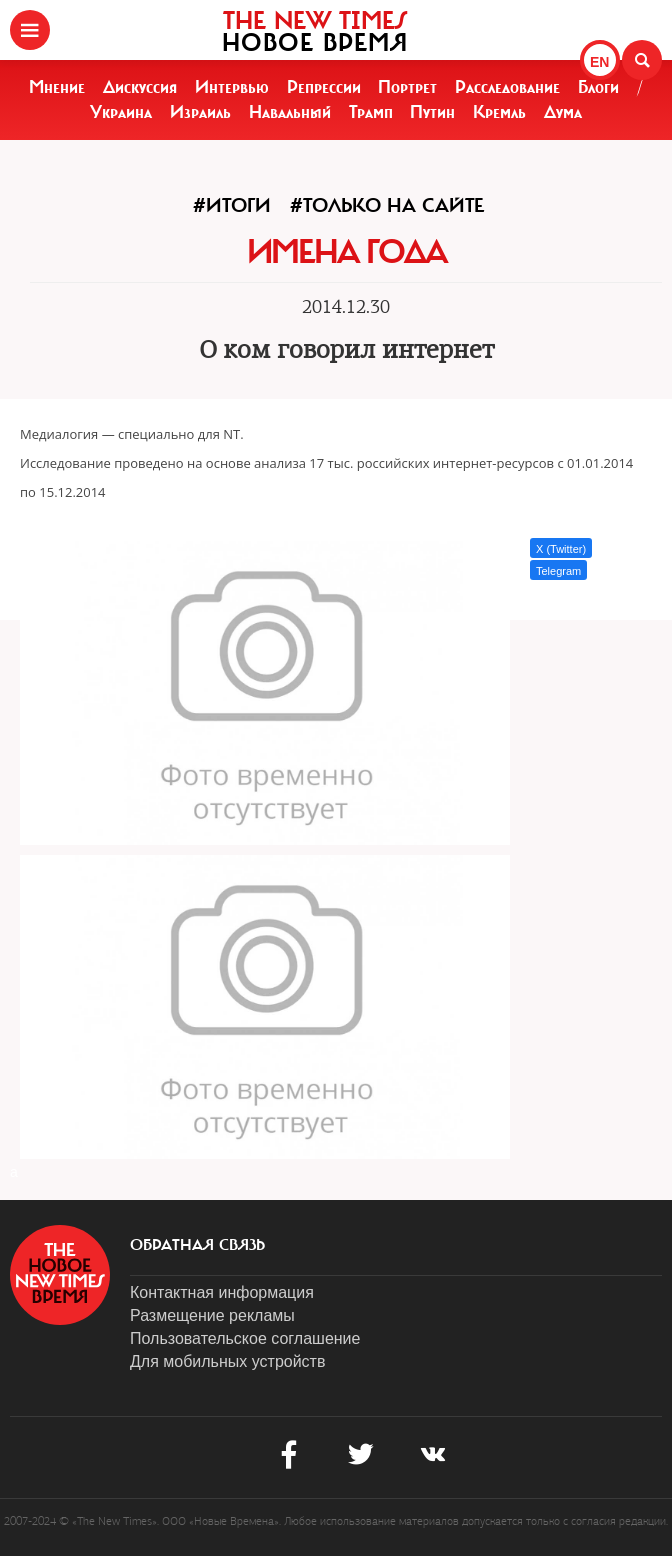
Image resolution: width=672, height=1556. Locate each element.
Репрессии (324, 87)
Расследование (507, 87)
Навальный (290, 112)
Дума (563, 112)
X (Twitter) (561, 549)
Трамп (371, 112)
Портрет (407, 87)
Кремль (499, 112)
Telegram (558, 571)
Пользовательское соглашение (245, 1338)
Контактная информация (222, 1292)
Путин (432, 112)
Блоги (598, 87)
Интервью (232, 87)
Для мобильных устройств (227, 1361)
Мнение (57, 87)
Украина (121, 112)
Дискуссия (140, 87)
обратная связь (197, 1245)
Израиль (200, 112)
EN (599, 62)
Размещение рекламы (212, 1315)
